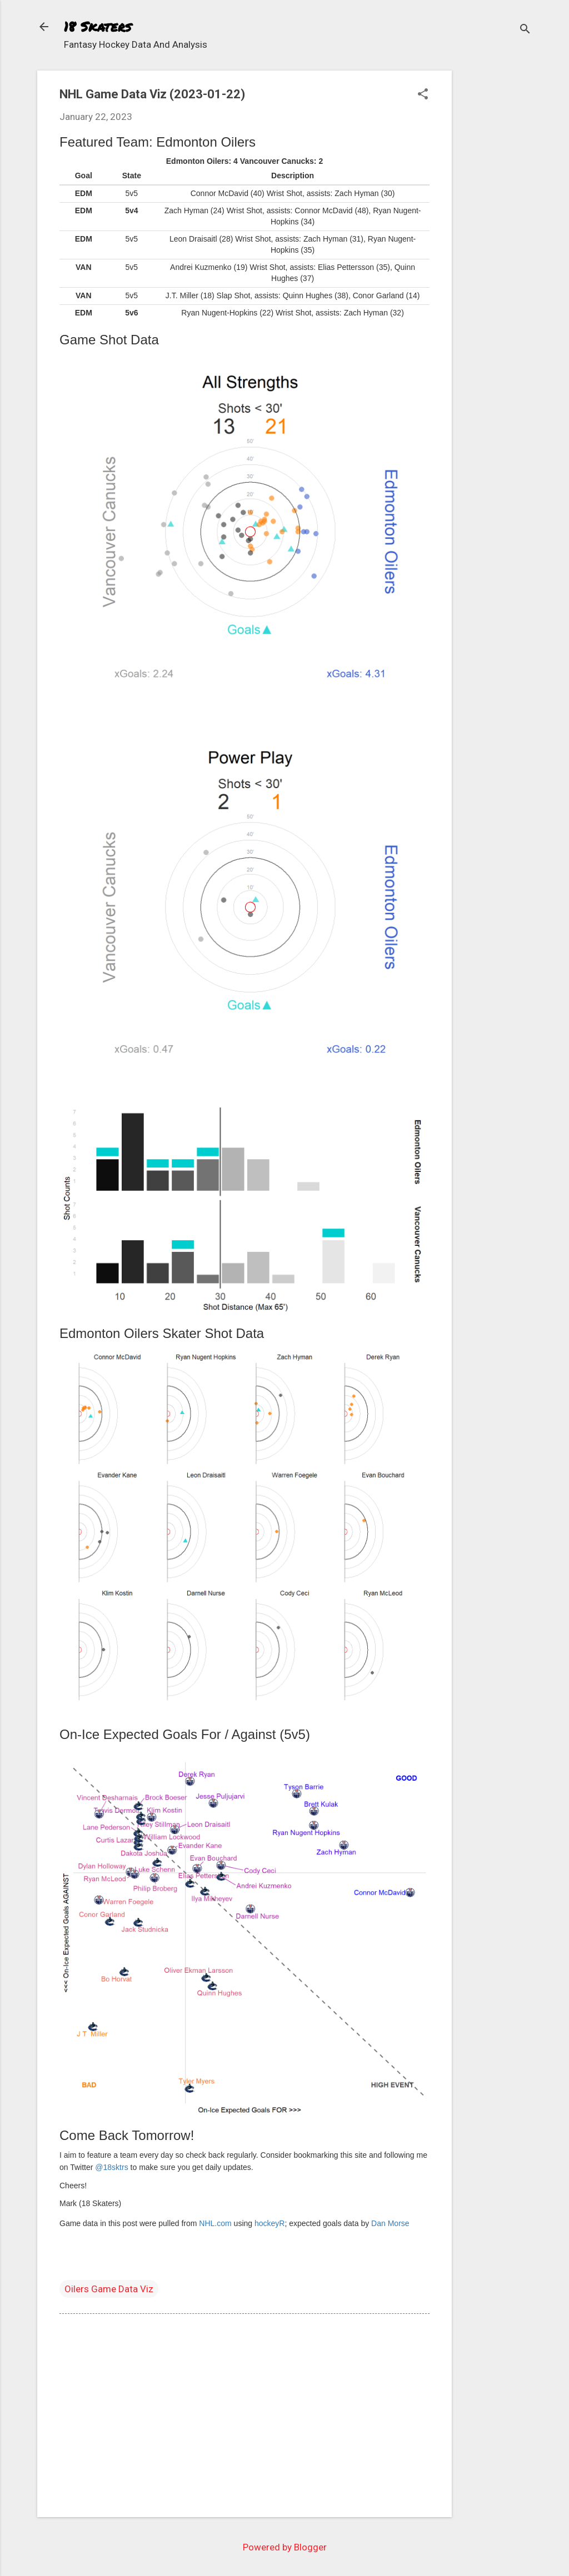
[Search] (525, 30)
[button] (423, 95)
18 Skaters (97, 26)
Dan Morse (390, 2223)
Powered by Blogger (285, 2547)
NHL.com (215, 2223)
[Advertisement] (496, 237)
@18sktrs (111, 2167)
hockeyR (269, 2223)
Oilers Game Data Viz (108, 2288)
